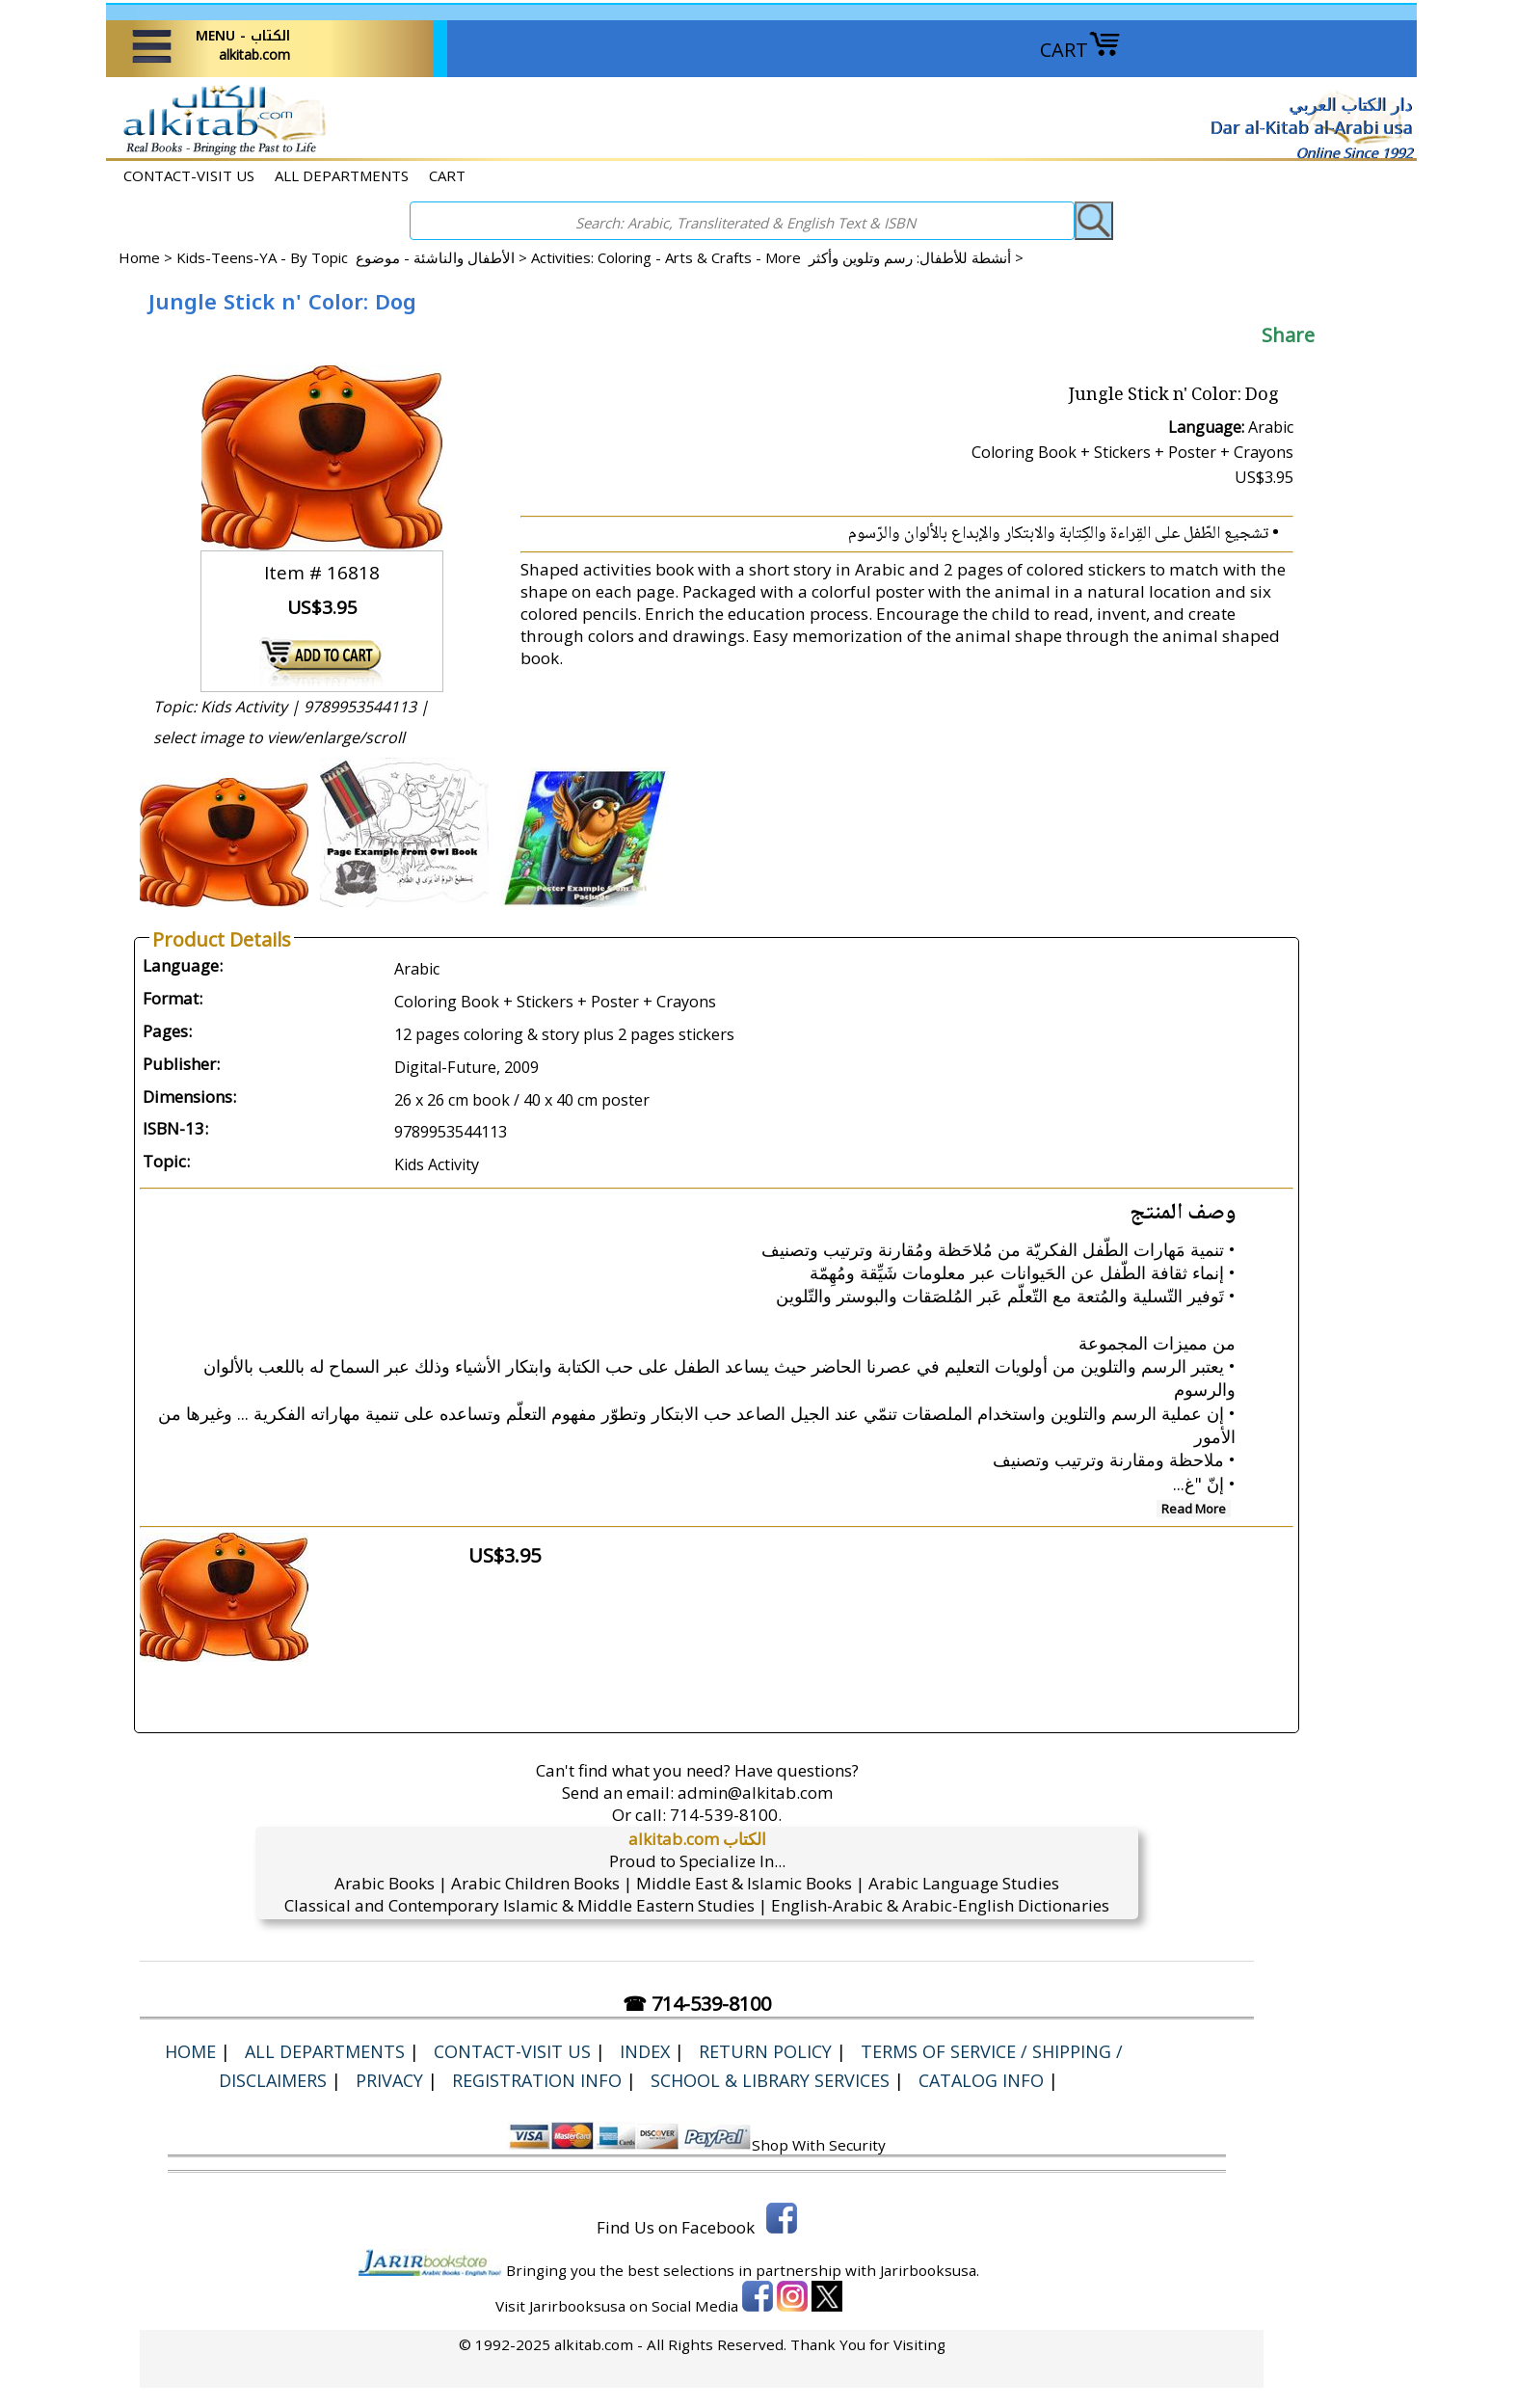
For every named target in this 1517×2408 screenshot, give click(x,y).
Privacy (389, 2080)
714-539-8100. (726, 1815)
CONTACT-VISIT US (188, 175)
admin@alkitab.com (755, 1792)
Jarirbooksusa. (929, 2270)
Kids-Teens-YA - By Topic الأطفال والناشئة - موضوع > (353, 257)
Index (645, 2051)
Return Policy (765, 2051)
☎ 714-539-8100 (697, 2004)
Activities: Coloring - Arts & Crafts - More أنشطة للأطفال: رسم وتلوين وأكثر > (777, 257)
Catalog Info (981, 2080)
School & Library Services (770, 2080)
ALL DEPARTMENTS (342, 175)
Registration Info (537, 2080)
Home (139, 257)
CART (1080, 50)
